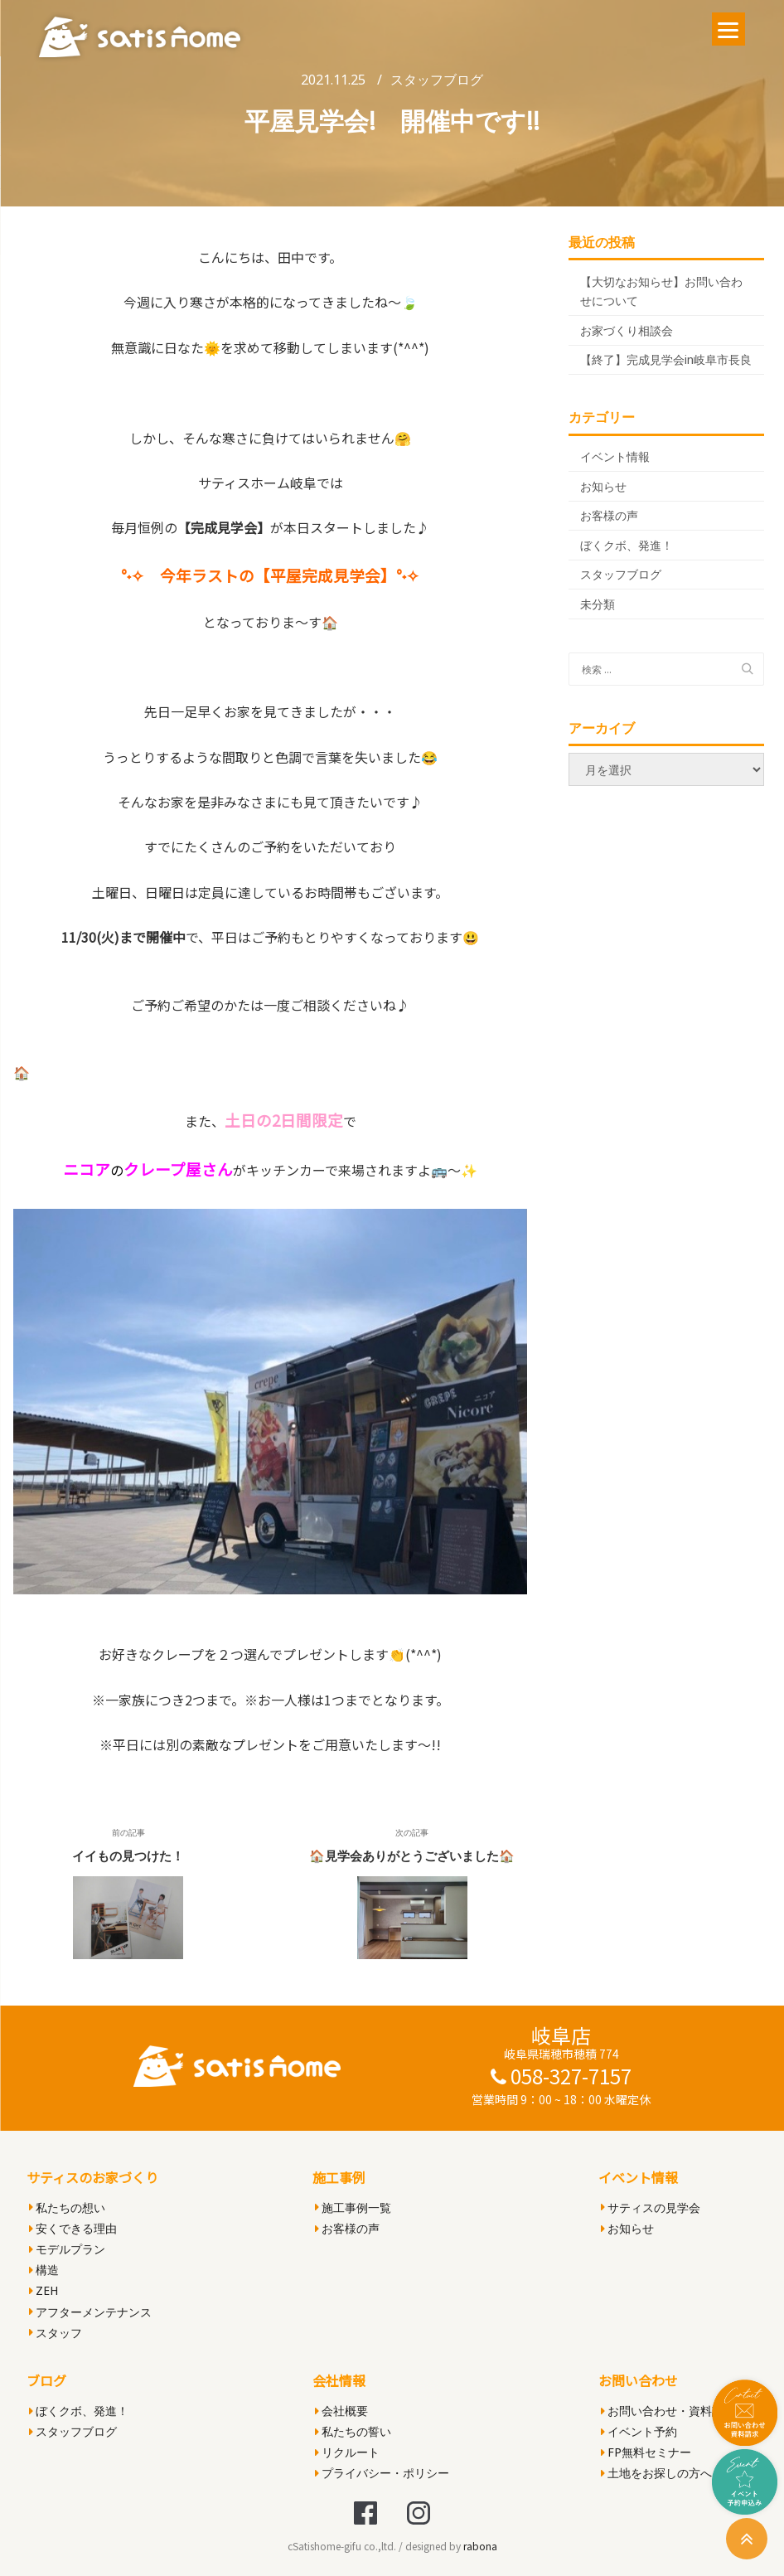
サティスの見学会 (650, 2207)
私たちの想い (67, 2207)
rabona (480, 2546)
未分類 (597, 604)
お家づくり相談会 (626, 330)
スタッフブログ (436, 79)
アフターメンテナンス (90, 2312)
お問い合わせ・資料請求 (668, 2410)
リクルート (347, 2452)
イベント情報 (615, 456)
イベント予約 (639, 2431)
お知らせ (603, 486)
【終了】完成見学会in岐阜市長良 (666, 359)
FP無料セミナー (646, 2452)
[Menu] (728, 29)
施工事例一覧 (353, 2207)
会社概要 (341, 2410)
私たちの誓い (353, 2431)
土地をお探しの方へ (656, 2473)
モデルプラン (67, 2249)
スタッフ (55, 2333)
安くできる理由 (73, 2228)
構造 (44, 2270)
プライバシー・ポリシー (382, 2473)
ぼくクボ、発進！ (626, 545)
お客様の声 (609, 515)
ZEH (43, 2290)
